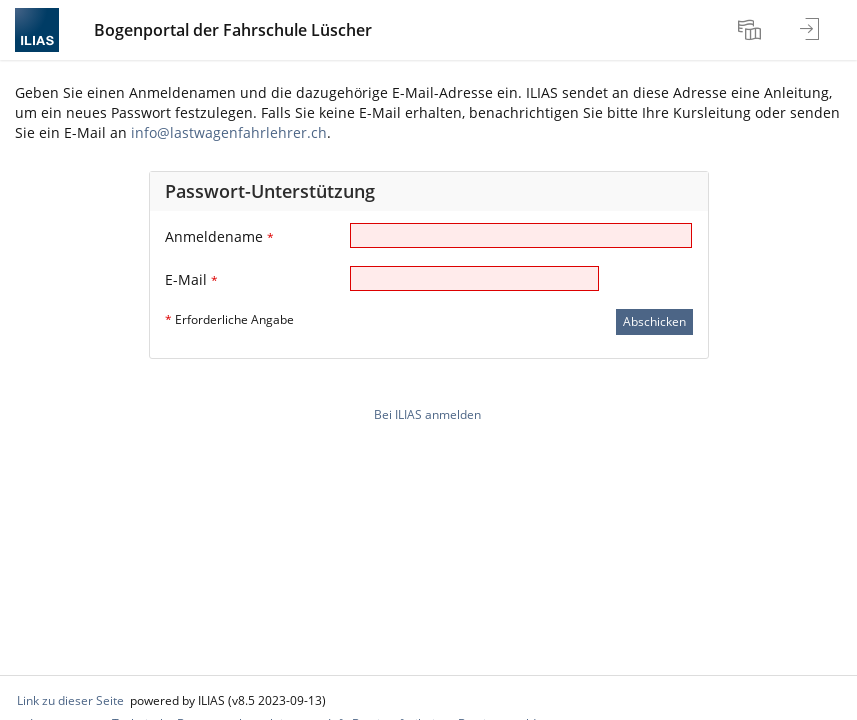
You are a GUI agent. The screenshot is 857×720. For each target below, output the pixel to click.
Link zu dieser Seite (70, 700)
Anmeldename (219, 236)
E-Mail (191, 279)
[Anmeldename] (521, 235)
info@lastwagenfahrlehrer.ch (229, 132)
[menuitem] (752, 30)
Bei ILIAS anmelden (427, 414)
